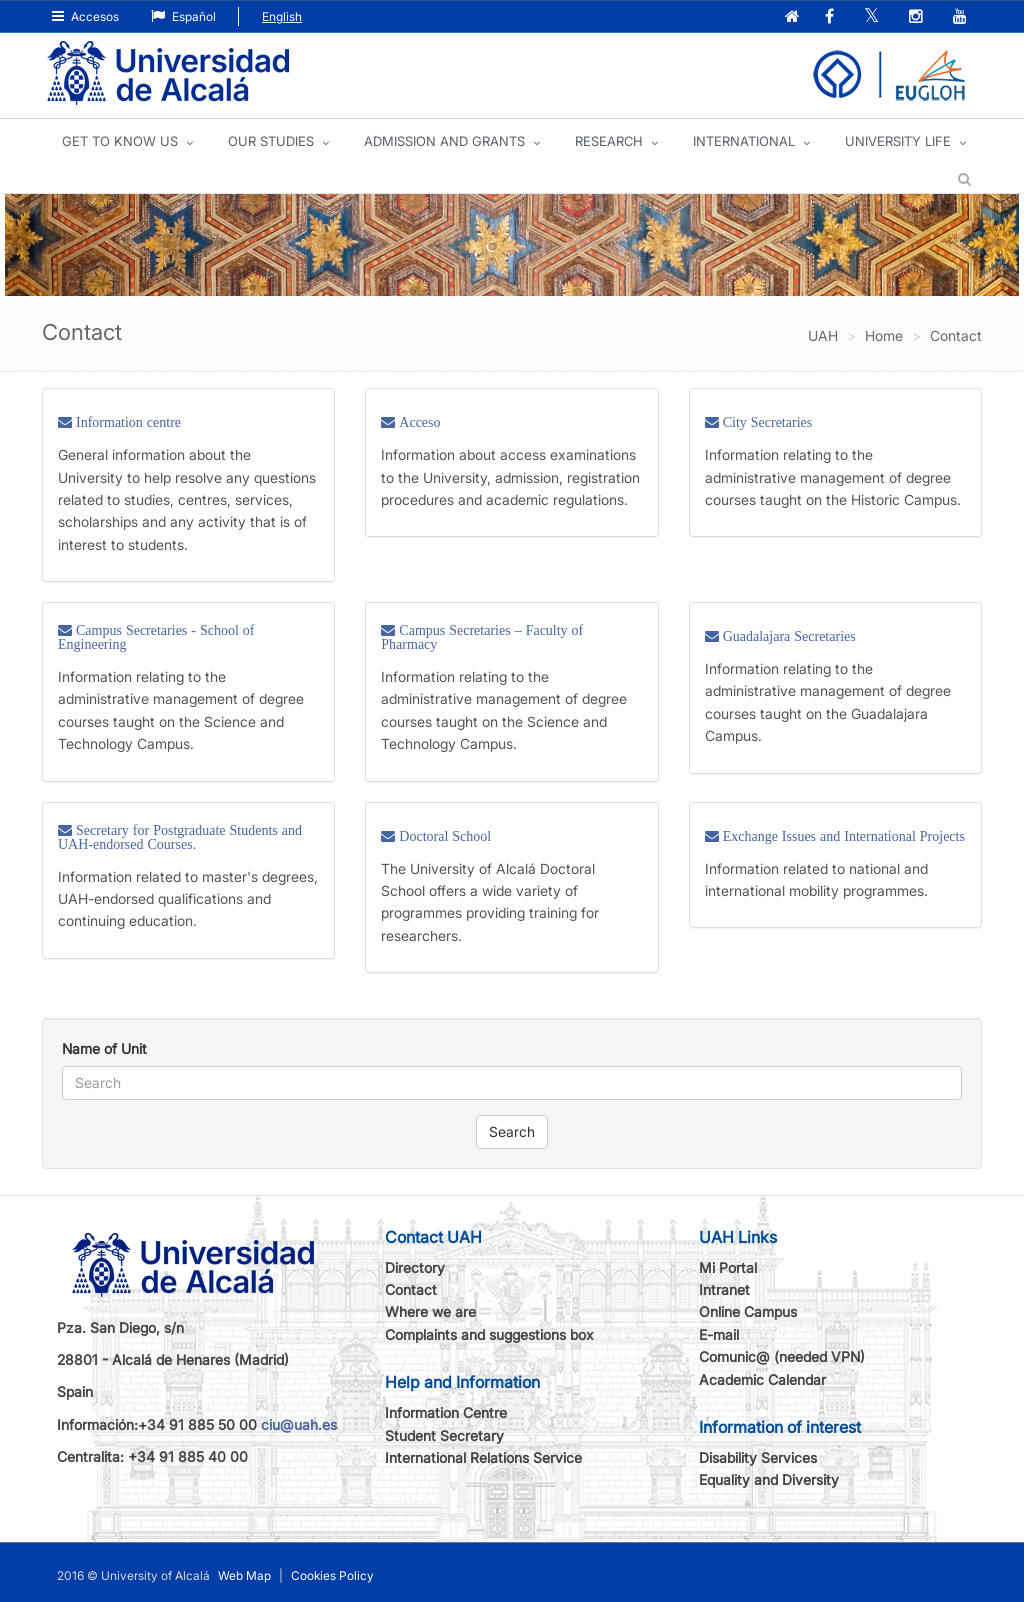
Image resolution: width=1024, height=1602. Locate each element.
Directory (415, 1267)
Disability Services (758, 1457)
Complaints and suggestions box (489, 1334)
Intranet (724, 1289)
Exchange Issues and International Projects (842, 836)
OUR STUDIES (271, 141)
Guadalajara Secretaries (787, 636)
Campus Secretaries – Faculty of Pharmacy (482, 637)
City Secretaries (766, 422)
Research (609, 141)
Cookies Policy (332, 1575)
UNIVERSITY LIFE (898, 141)
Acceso (417, 422)
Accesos (85, 16)
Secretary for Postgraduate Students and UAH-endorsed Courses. (180, 837)
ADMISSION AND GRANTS (444, 141)
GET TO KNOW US (120, 141)
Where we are (430, 1311)
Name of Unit (104, 1048)
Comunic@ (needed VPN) (782, 1356)
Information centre (126, 422)
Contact (411, 1289)
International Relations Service (483, 1457)
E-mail (719, 1334)
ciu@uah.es (299, 1424)
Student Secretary (444, 1435)
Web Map (244, 1575)
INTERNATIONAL (744, 141)
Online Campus (748, 1311)
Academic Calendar (762, 1379)
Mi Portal (728, 1267)
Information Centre (446, 1412)
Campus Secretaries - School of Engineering (156, 637)
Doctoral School (443, 836)
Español (183, 16)
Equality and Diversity (769, 1479)
